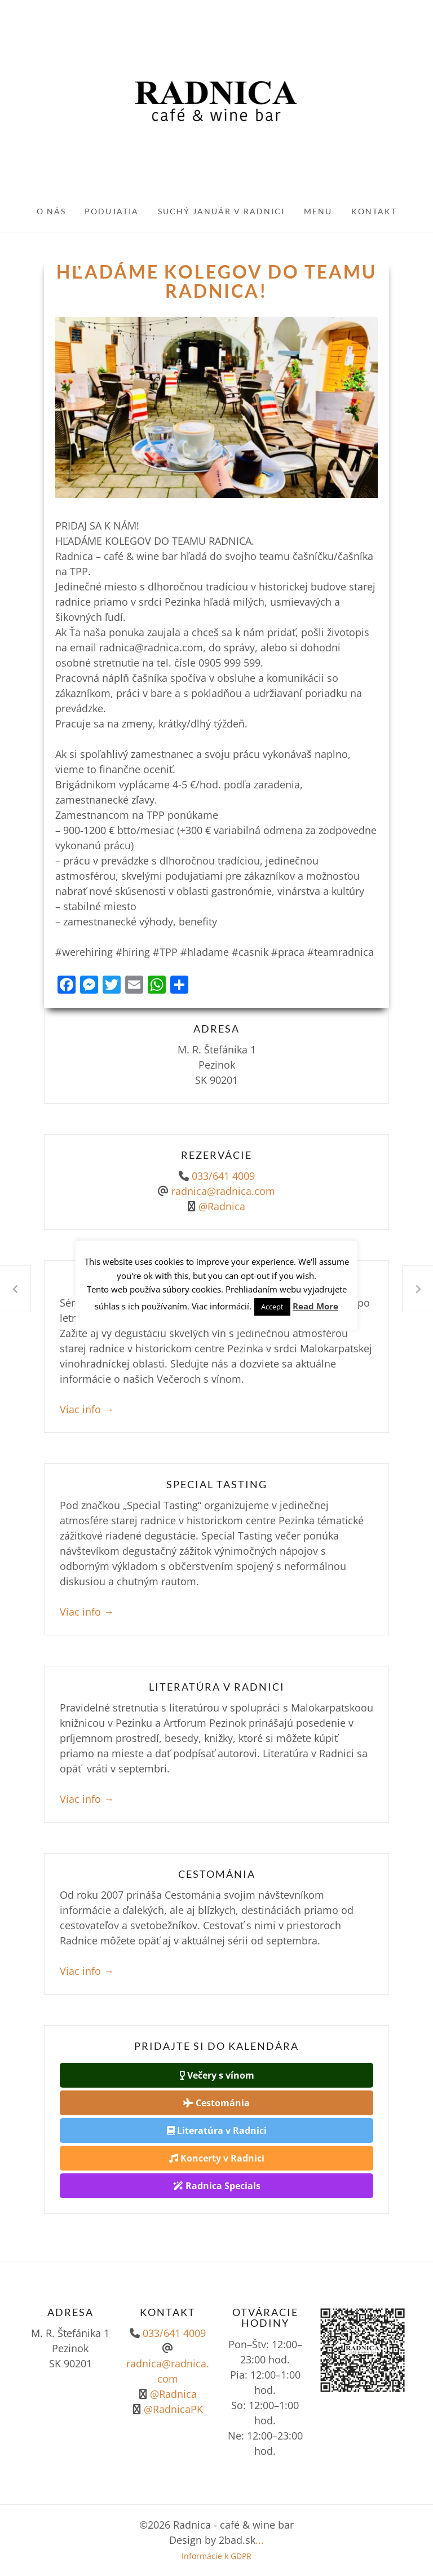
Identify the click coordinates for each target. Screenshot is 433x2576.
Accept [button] (272, 1307)
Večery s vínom (216, 2075)
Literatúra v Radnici (217, 2130)
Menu (318, 211)
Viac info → (87, 1409)
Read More (315, 1306)
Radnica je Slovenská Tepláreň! (418, 1288)
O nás (51, 211)
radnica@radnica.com (223, 1191)
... (259, 2540)
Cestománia (216, 2103)
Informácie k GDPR (216, 2556)
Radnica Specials (216, 2186)
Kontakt (374, 211)
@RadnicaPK (172, 2409)
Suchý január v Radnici (221, 211)
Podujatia (112, 211)
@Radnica (221, 1206)
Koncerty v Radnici (216, 2158)
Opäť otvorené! (15, 1289)
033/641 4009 (223, 1176)
